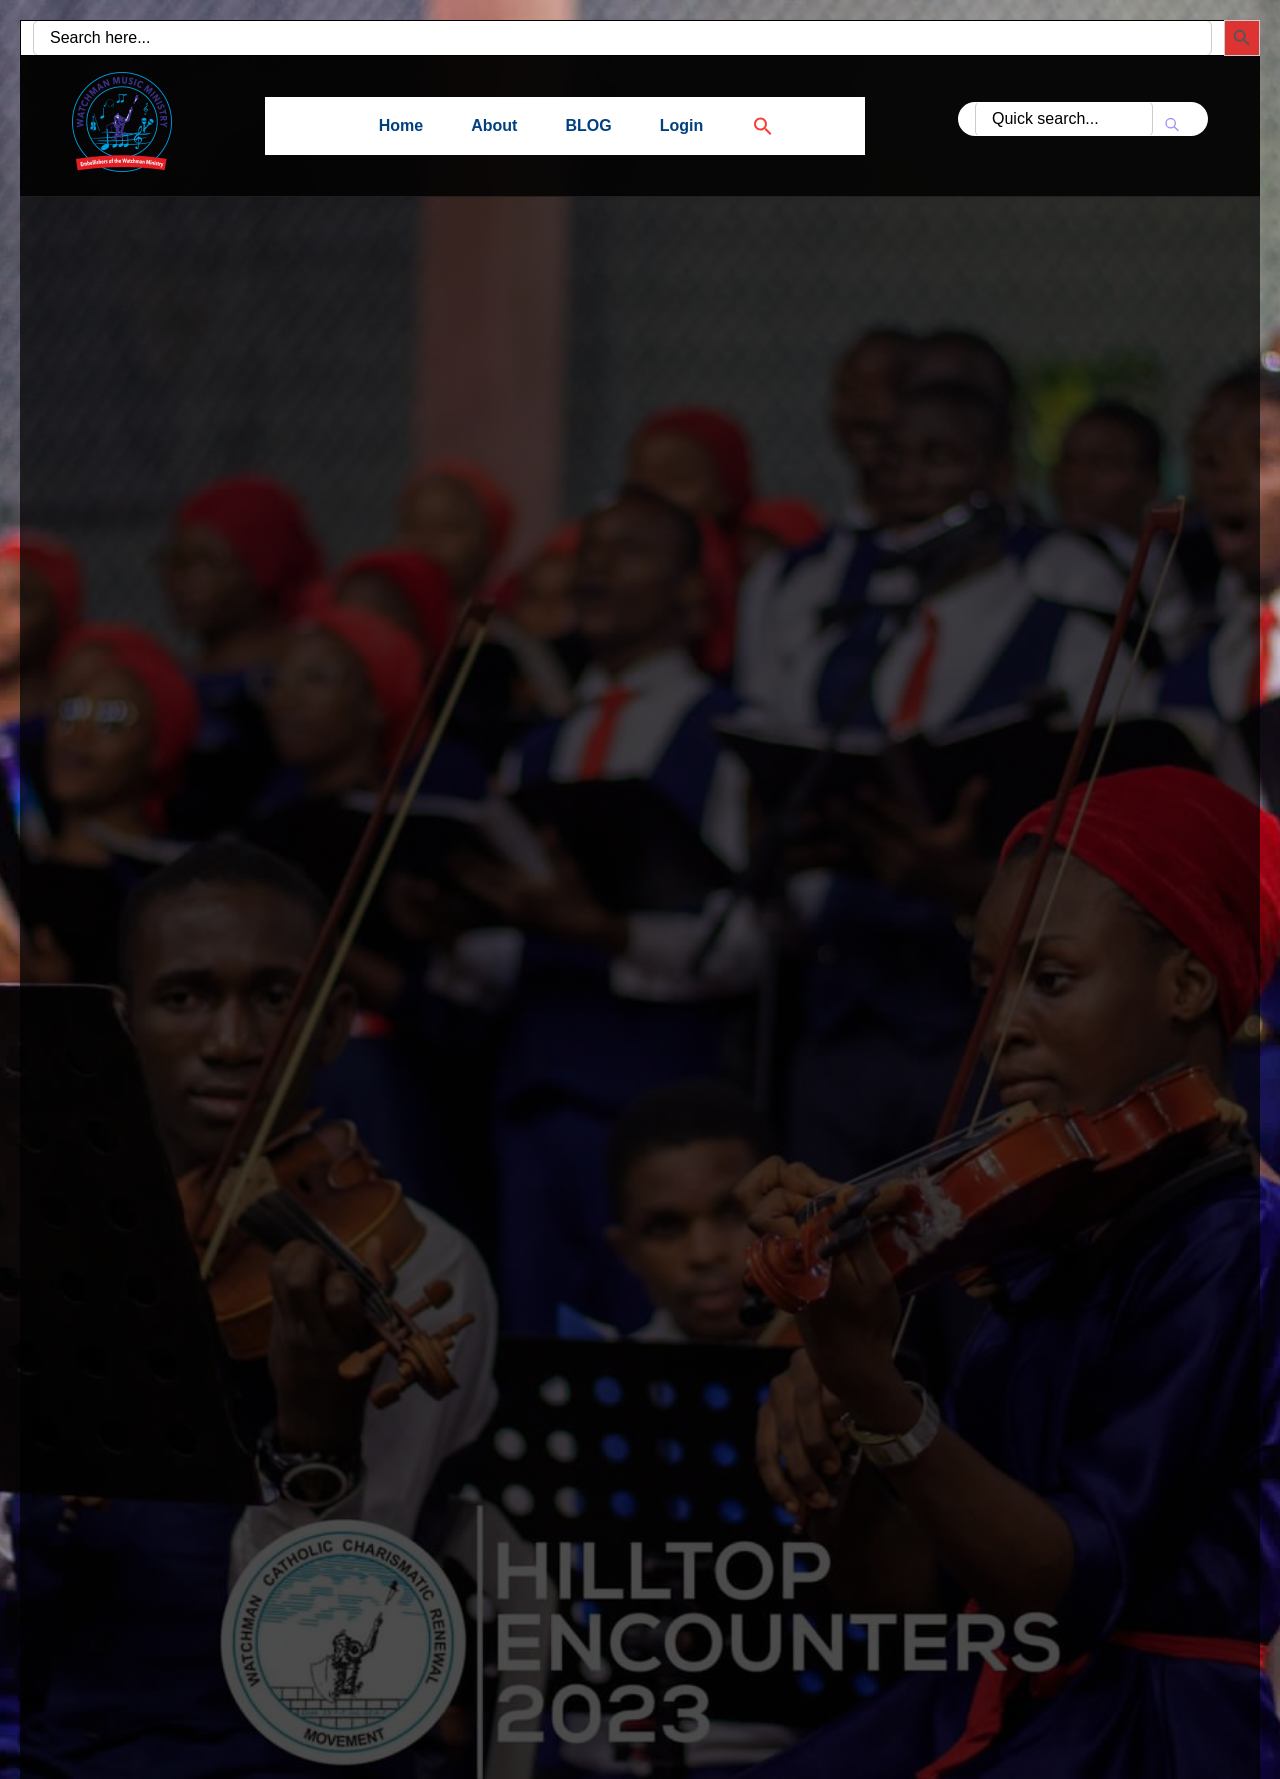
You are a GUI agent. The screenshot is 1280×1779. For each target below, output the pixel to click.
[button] (751, 125)
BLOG (588, 125)
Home (401, 125)
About (494, 125)
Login (682, 125)
